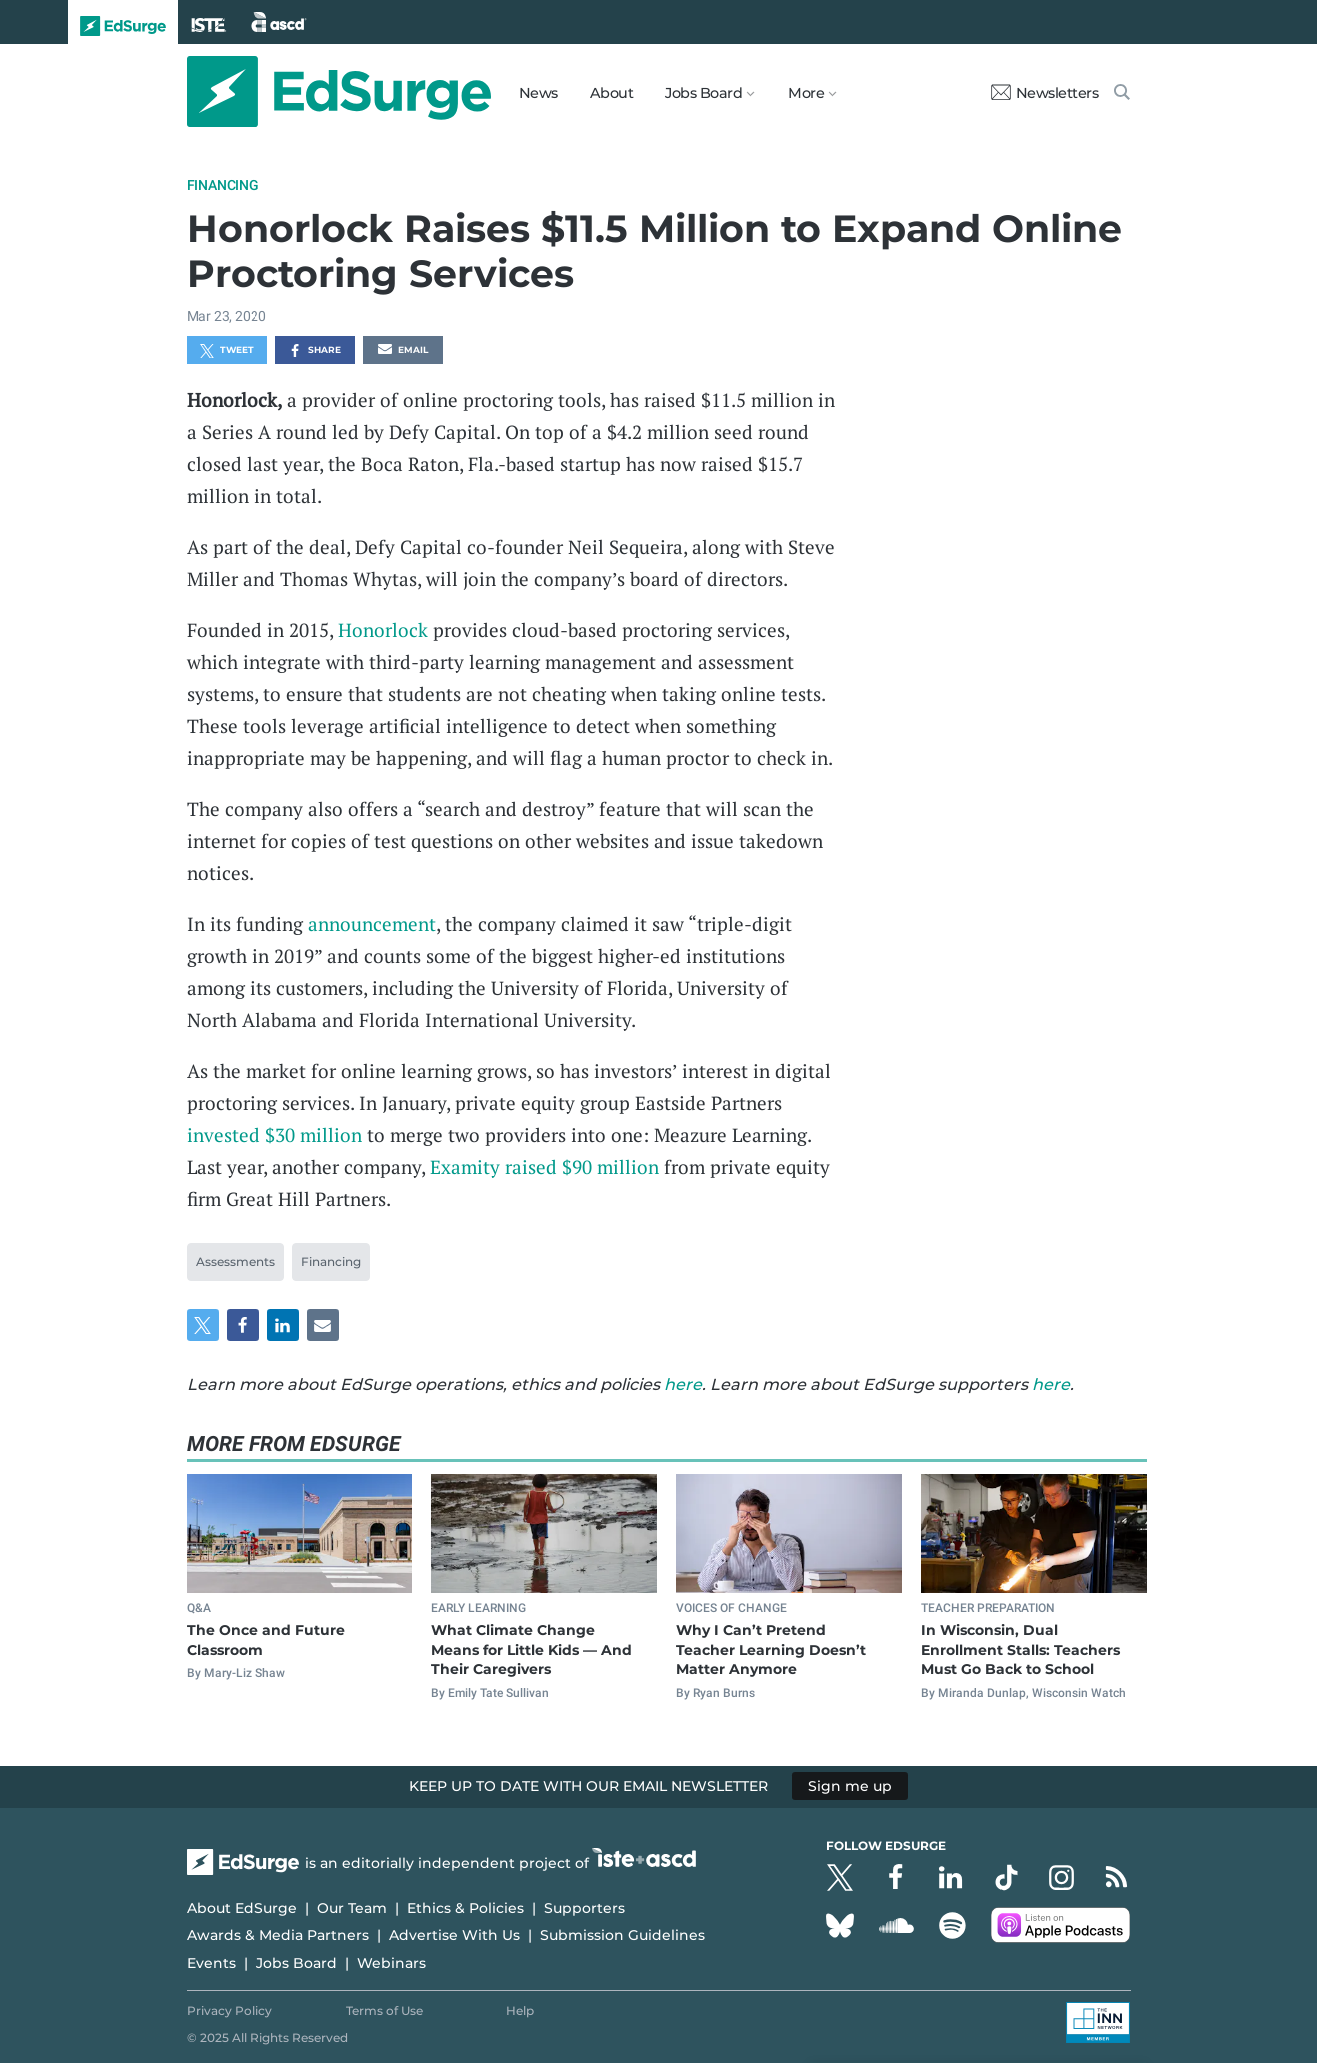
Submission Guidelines (622, 1935)
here (683, 1384)
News (538, 93)
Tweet (227, 351)
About (612, 93)
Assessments (235, 1261)
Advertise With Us (454, 1935)
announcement (372, 923)
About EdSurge (242, 1908)
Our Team (352, 1908)
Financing (223, 185)
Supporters (584, 1908)
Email (403, 351)
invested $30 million (274, 1134)
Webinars (391, 1963)
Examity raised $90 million (544, 1166)
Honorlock (383, 629)
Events (211, 1963)
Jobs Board (296, 1963)
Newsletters (1045, 93)
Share (314, 351)
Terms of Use (384, 2010)
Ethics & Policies (465, 1908)
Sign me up (850, 1786)
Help (520, 2010)
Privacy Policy (229, 2010)
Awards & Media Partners (278, 1935)
